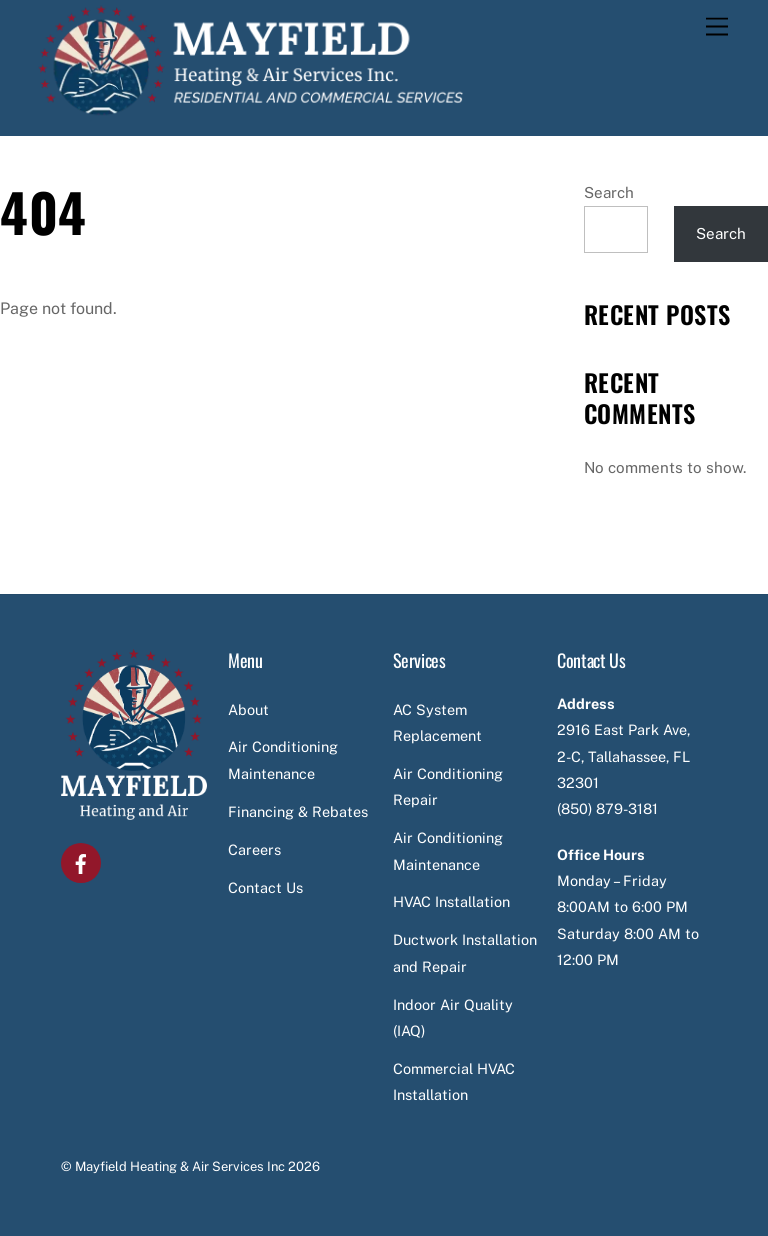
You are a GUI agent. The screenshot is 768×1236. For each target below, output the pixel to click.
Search (609, 192)
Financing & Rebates (298, 811)
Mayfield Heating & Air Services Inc (180, 1166)
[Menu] (717, 27)
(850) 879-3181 (607, 808)
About (248, 709)
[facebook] (81, 861)
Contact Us (265, 887)
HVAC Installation (451, 901)
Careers (254, 849)
